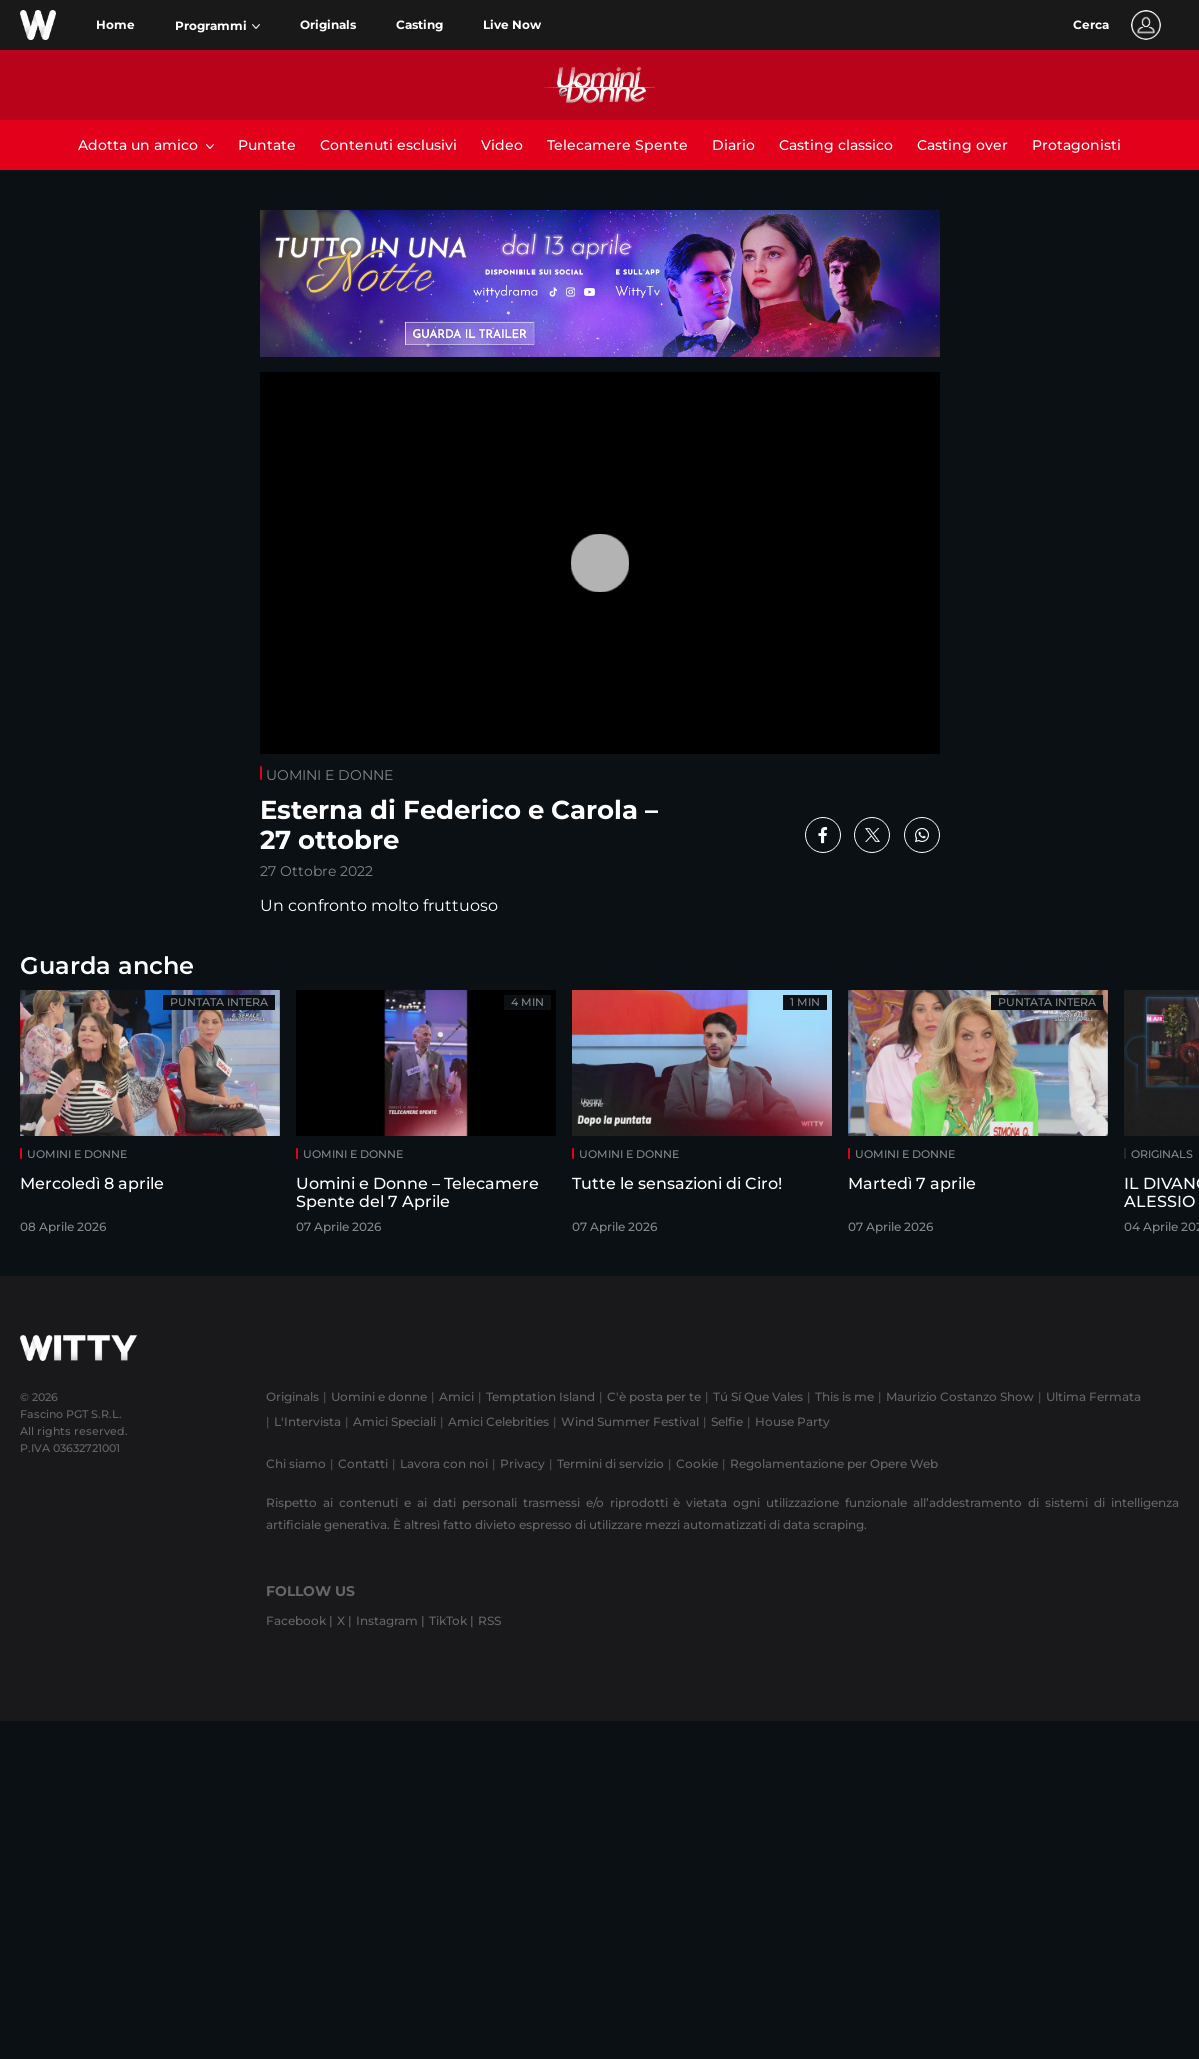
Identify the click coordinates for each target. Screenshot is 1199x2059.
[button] (217, 26)
